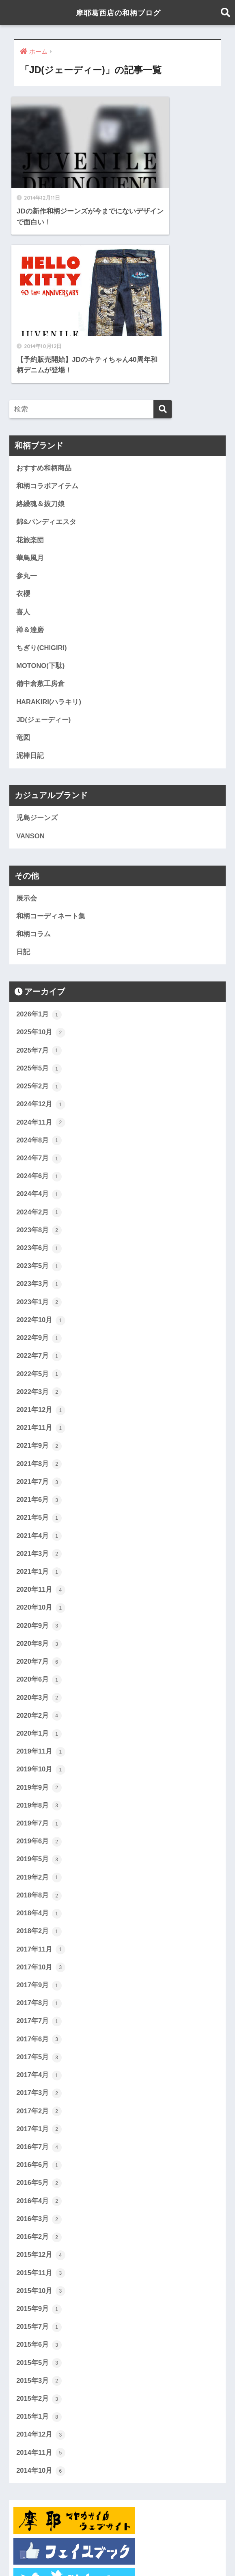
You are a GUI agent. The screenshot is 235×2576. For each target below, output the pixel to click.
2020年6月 (39, 1520)
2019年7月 (39, 1665)
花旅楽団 (30, 368)
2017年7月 (39, 1865)
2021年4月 (39, 1374)
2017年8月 (39, 1847)
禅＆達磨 (30, 459)
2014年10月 (41, 2319)
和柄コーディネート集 (50, 748)
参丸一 (26, 405)
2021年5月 (39, 1356)
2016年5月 (39, 2028)
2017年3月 (39, 1938)
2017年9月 (39, 1829)
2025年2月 (39, 920)
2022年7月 (39, 1192)
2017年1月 (39, 1974)
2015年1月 (39, 2265)
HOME (117, 2535)
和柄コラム (33, 766)
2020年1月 (39, 1574)
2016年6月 (39, 2010)
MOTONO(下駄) (40, 496)
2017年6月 (39, 1883)
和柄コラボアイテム (47, 314)
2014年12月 (41, 2283)
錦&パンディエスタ (46, 351)
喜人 (23, 441)
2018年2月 (39, 1774)
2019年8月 (39, 1647)
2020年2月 (39, 1556)
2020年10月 (41, 1447)
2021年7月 (39, 1320)
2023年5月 (39, 1102)
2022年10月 (41, 1156)
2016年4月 (39, 2047)
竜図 (23, 568)
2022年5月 (39, 1211)
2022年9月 (39, 1174)
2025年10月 (41, 865)
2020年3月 (39, 1538)
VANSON (30, 667)
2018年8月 (39, 1738)
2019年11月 (41, 1592)
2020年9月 (39, 1465)
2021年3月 (39, 1392)
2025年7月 (39, 883)
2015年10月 (41, 2138)
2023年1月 (39, 1138)
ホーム (56, 2552)
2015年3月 (39, 2228)
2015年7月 (39, 2174)
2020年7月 (39, 1501)
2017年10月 (41, 1810)
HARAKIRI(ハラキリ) (49, 532)
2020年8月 (39, 1483)
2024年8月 (39, 974)
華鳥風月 (30, 387)
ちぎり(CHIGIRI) (41, 478)
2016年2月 (39, 2083)
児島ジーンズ (37, 649)
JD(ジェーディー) (43, 550)
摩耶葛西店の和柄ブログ (118, 12)
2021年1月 (39, 1410)
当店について (170, 2552)
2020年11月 (41, 1429)
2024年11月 (41, 956)
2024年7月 (39, 992)
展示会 (26, 730)
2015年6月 (39, 2192)
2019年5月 (39, 1701)
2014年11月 (41, 2301)
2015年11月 (41, 2119)
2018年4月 (39, 1756)
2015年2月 (39, 2247)
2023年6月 (39, 1083)
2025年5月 (39, 902)
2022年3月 (39, 1229)
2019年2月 (39, 1719)
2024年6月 (39, 1011)
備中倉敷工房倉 (40, 514)
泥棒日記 (30, 587)
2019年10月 (41, 1610)
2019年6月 (39, 1683)
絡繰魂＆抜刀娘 (40, 332)
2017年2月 (39, 1956)
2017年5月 (39, 1901)
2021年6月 (39, 1338)
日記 (23, 784)
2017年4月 (39, 1919)
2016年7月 (39, 1992)
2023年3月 (39, 1120)
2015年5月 (39, 2210)
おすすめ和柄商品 (43, 296)
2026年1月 (39, 847)
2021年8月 (39, 1301)
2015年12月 (41, 2101)
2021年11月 (41, 1265)
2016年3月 (39, 2065)
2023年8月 (39, 1065)
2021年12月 (41, 1247)
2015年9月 (39, 2155)
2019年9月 (39, 1629)
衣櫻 (23, 423)
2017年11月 (41, 1792)
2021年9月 (39, 1283)
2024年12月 (41, 938)
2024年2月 (39, 1047)
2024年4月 (39, 1029)
